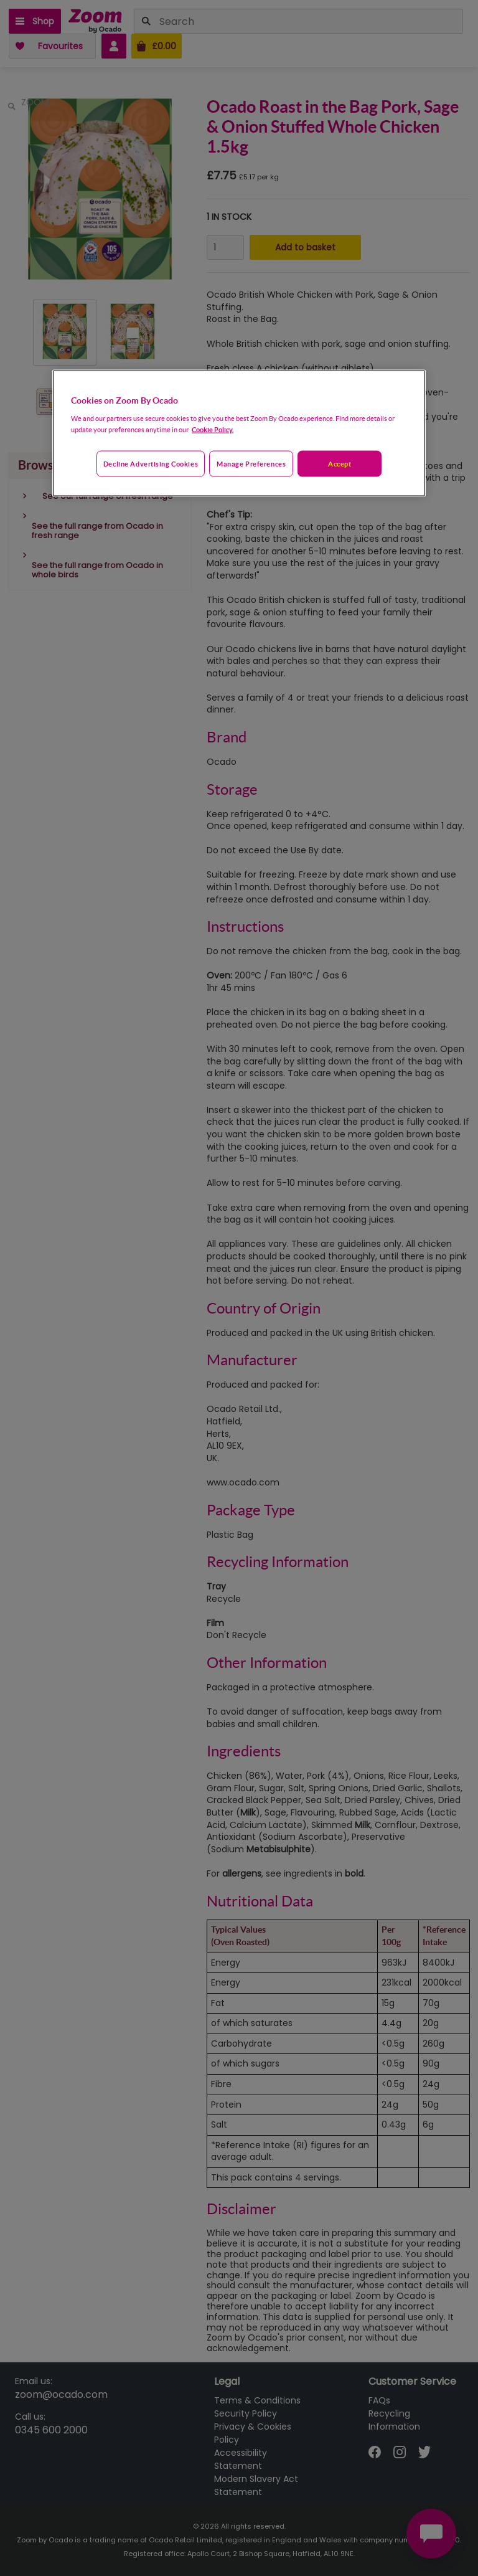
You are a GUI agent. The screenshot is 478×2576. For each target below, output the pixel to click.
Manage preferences (251, 464)
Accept (339, 464)
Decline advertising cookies (150, 464)
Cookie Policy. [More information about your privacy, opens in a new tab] (212, 429)
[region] (239, 433)
